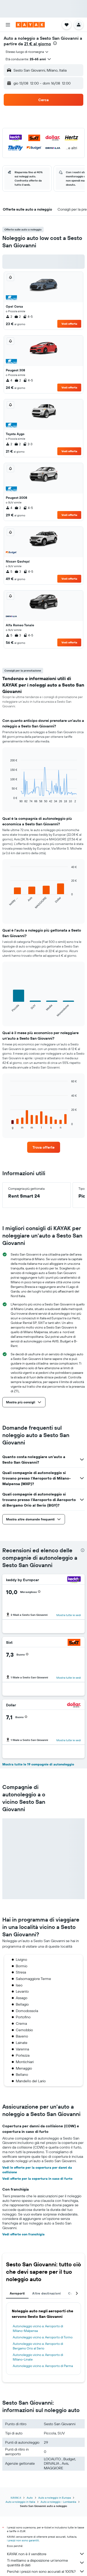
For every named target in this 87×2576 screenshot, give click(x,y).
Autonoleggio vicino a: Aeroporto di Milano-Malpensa (38, 2328)
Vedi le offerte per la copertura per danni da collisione (37, 2169)
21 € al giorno (37, 43)
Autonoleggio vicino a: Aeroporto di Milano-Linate (38, 2357)
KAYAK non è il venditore (46, 2554)
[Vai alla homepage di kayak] (30, 24)
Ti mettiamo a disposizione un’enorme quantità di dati (46, 2562)
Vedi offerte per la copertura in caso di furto (37, 2178)
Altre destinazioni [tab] (46, 2293)
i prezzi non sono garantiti (23, 2540)
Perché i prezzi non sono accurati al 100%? (46, 2571)
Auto (30, 2497)
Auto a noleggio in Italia (20, 2501)
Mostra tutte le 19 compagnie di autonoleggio (38, 1764)
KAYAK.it (16, 2497)
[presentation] (55, 43)
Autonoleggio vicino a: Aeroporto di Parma (43, 2366)
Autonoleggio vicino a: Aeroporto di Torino (43, 2337)
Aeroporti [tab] (17, 2293)
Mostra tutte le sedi (68, 1615)
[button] (8, 25)
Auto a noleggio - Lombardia (58, 2501)
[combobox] (27, 51)
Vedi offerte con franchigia (23, 2234)
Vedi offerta (69, 323)
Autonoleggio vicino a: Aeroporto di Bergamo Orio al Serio (38, 2346)
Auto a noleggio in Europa (54, 2497)
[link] (43, 1147)
